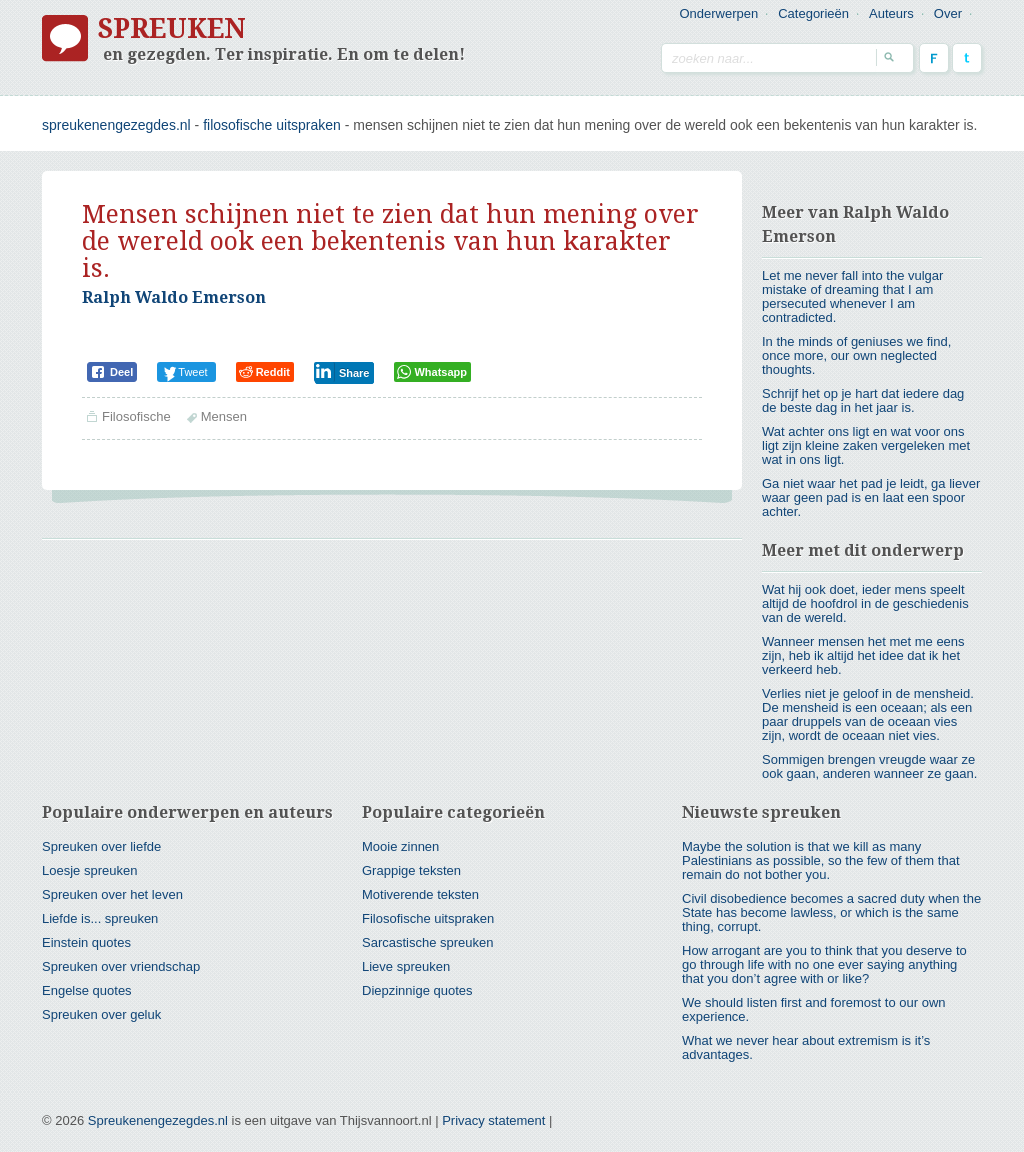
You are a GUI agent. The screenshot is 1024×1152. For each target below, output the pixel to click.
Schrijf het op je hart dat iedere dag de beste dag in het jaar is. (863, 400)
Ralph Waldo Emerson (174, 297)
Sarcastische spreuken (428, 942)
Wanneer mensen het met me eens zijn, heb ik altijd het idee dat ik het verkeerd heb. (863, 655)
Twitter (967, 58)
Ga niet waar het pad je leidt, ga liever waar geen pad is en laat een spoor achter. (871, 497)
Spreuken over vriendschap (121, 966)
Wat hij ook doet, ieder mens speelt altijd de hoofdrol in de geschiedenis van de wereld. (865, 603)
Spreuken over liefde (101, 846)
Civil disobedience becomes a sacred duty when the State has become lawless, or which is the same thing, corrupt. (831, 912)
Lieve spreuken (406, 966)
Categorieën (813, 13)
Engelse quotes (87, 990)
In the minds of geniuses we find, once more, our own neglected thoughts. (856, 355)
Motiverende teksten (420, 894)
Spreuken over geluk (101, 1014)
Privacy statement (493, 1120)
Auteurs (891, 13)
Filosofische (136, 416)
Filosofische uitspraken (272, 125)
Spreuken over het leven (112, 894)
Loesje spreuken (89, 870)
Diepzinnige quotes (417, 990)
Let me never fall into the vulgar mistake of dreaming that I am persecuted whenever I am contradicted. (852, 296)
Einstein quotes (86, 942)
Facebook (934, 58)
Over (948, 13)
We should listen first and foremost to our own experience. (814, 1009)
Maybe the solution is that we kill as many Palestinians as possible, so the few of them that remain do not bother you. (821, 860)
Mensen (224, 416)
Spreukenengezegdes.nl (158, 1120)
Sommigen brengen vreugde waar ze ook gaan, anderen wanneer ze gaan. (869, 766)
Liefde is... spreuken (100, 918)
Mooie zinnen (400, 846)
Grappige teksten (411, 870)
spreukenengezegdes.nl (116, 125)
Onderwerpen (718, 13)
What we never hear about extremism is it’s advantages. (806, 1047)
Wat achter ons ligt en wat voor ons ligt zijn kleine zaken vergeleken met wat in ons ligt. (866, 445)
